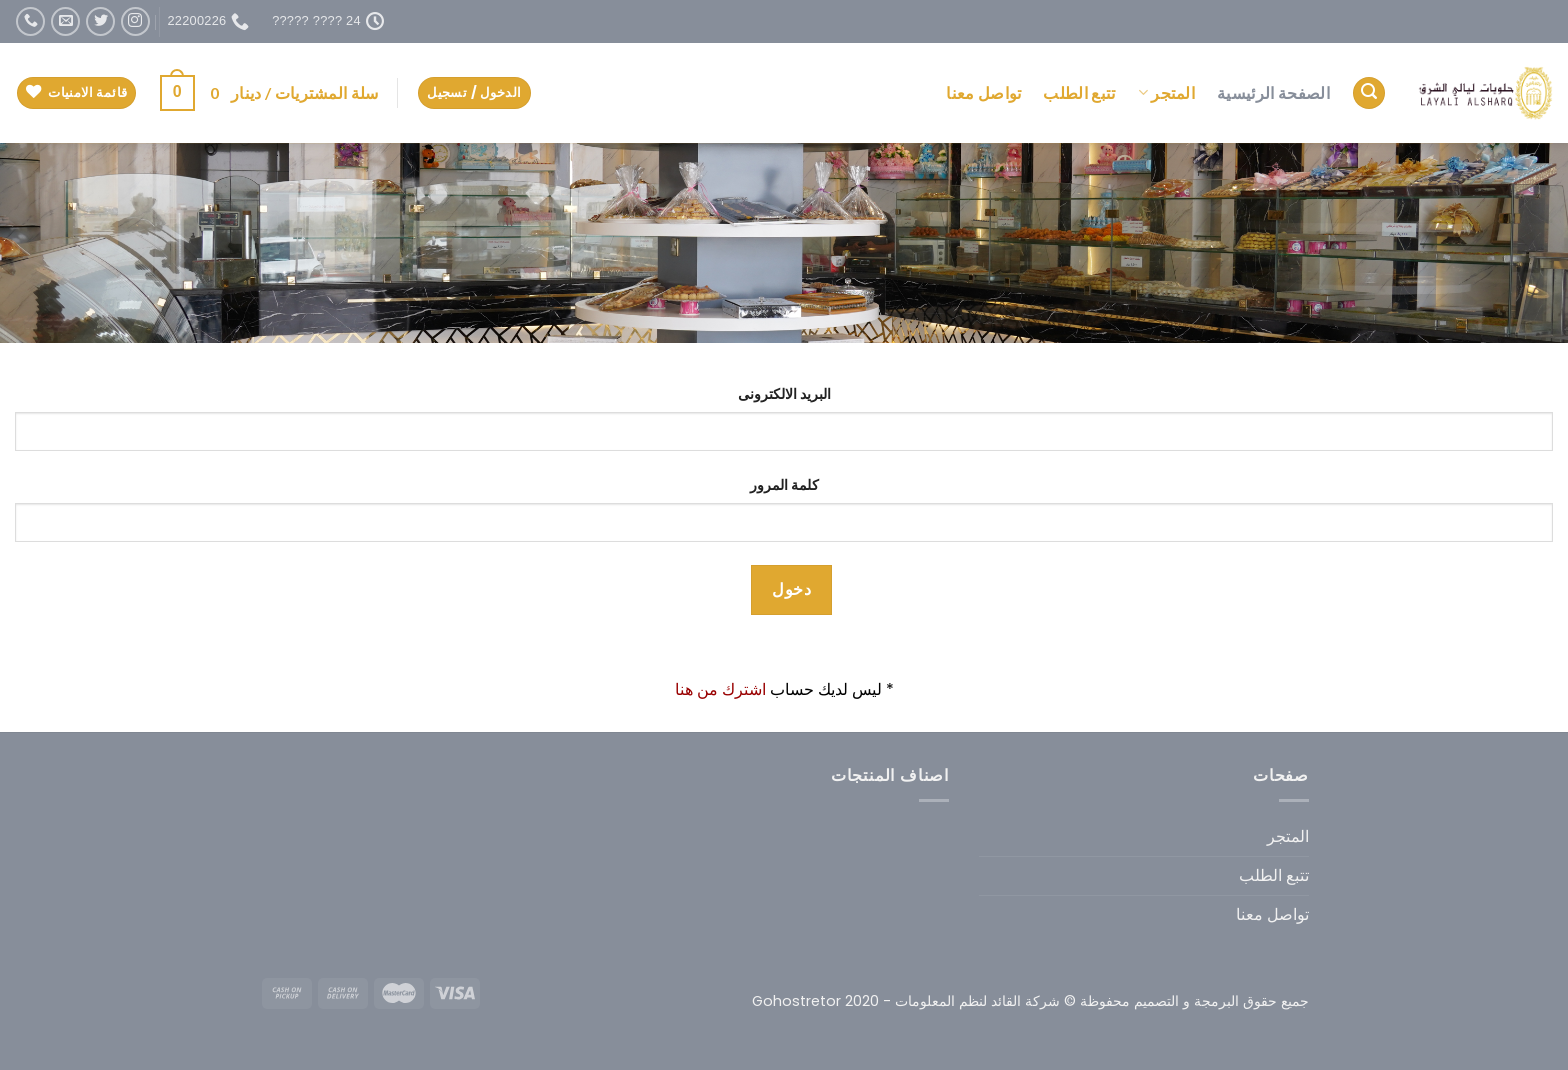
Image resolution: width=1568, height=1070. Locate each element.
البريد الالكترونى (784, 394)
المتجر (1166, 93)
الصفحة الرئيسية (1273, 92)
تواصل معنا (983, 92)
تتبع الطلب (1079, 92)
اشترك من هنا (720, 689)
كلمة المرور (784, 485)
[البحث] (1369, 93)
